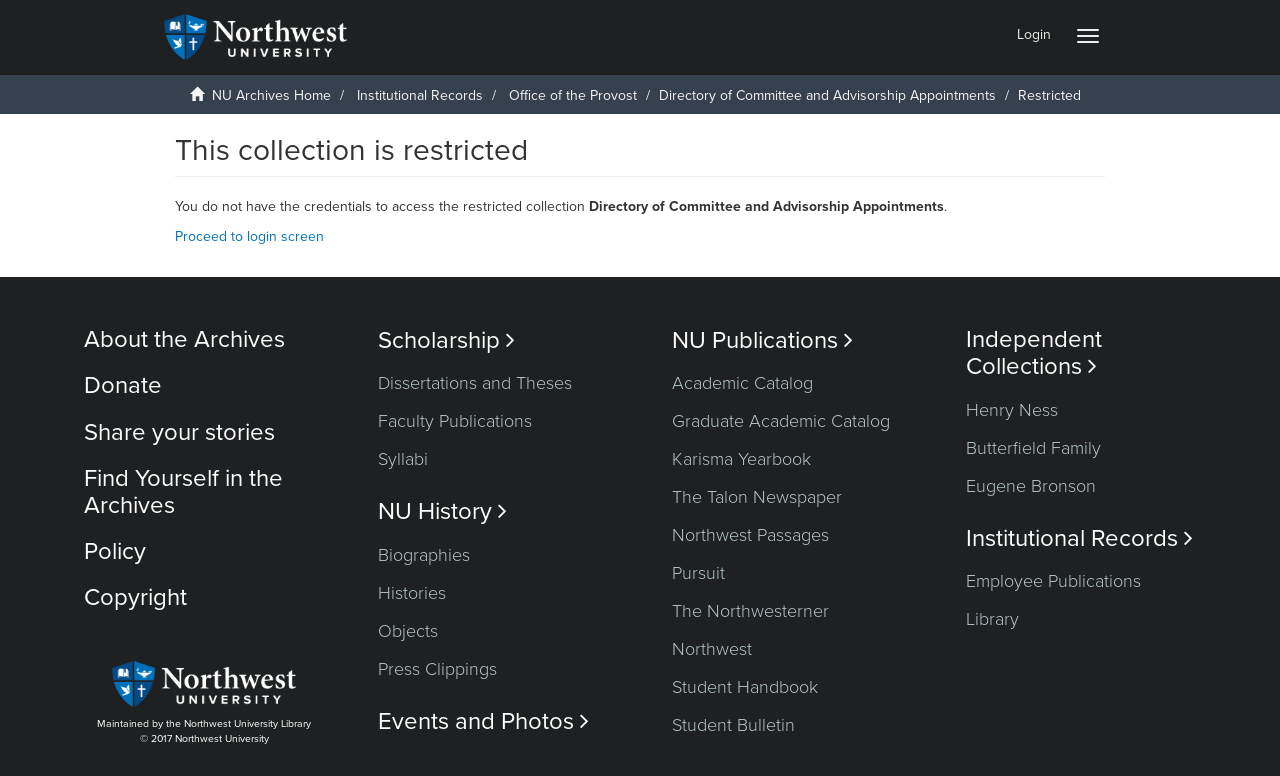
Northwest (712, 649)
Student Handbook (745, 687)
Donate (123, 385)
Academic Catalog (742, 383)
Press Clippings (437, 669)
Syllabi (403, 459)
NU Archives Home (271, 95)
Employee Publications (1053, 581)
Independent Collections (1034, 353)
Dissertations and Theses (475, 383)
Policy (115, 551)
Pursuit (698, 573)
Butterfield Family (1033, 448)
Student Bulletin (733, 725)
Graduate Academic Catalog (781, 421)
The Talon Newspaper (757, 497)
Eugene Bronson (1031, 486)
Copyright (135, 597)
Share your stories (179, 432)
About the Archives (184, 339)
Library (992, 619)
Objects (408, 631)
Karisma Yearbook (741, 459)
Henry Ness (1012, 410)
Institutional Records (420, 95)
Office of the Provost (573, 95)
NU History (442, 511)
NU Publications (762, 340)
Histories (412, 593)
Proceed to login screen (249, 236)
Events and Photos (483, 721)
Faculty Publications (455, 421)
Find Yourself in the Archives (183, 491)
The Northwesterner (750, 611)
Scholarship (446, 340)
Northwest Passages (750, 535)
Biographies (424, 555)
